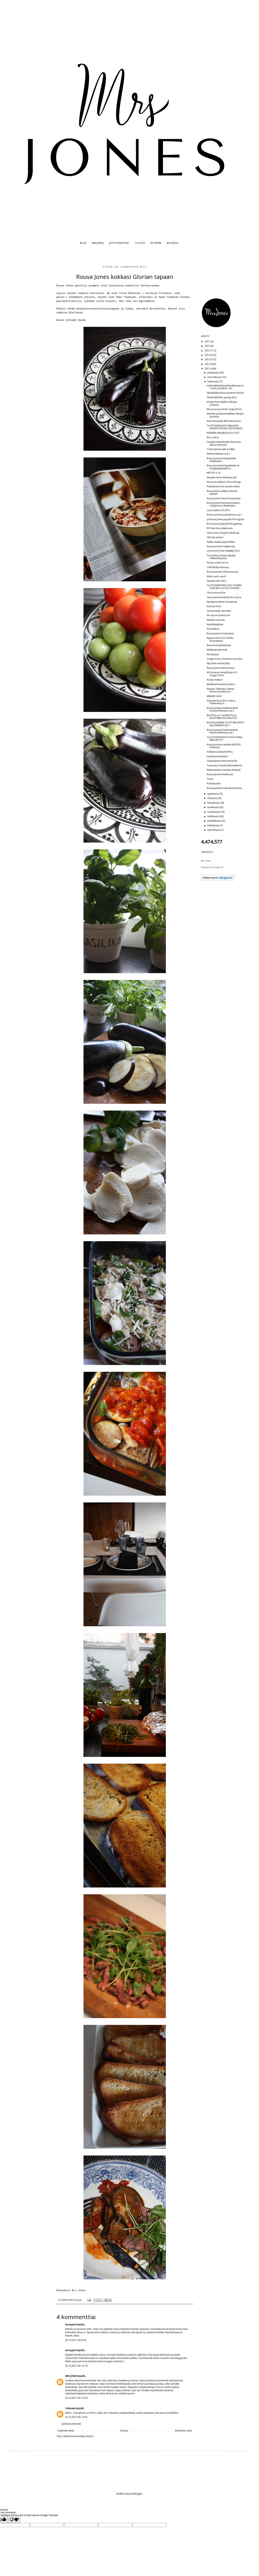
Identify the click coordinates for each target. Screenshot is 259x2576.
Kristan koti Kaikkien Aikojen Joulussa (222, 403)
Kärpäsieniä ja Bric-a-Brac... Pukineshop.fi (222, 702)
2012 (208, 364)
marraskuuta (214, 377)
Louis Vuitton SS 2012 (218, 510)
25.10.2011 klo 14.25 (76, 2417)
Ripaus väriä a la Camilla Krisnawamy (220, 639)
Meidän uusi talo (216, 620)
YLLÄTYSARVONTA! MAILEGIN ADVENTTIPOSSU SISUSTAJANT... (225, 427)
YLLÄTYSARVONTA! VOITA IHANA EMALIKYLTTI (224, 739)
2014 (208, 355)
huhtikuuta (213, 816)
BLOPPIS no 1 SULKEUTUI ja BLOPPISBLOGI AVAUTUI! (222, 717)
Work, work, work (216, 576)
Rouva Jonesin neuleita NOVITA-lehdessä (224, 746)
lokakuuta (213, 381)
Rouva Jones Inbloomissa (220, 668)
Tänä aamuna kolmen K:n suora (224, 597)
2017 (208, 341)
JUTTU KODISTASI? (119, 243)
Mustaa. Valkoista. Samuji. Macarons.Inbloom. (221, 690)
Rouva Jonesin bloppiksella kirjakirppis (221, 460)
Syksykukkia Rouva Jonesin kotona (225, 392)
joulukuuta (213, 372)
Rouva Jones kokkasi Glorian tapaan (222, 492)
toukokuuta (213, 812)
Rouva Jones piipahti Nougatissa (224, 523)
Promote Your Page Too (212, 867)
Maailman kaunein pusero (221, 684)
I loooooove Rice (216, 592)
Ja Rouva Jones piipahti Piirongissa (225, 519)
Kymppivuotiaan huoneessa (222, 601)
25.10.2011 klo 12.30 (76, 2398)
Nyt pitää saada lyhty (218, 663)
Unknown (70, 2408)
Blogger (138, 2493)
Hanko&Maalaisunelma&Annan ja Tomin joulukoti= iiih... (225, 387)
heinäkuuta (213, 802)
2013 (208, 359)
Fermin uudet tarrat (217, 562)
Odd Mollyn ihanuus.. (218, 567)
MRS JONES (98, 243)
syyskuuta (213, 793)
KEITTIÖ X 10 (213, 472)
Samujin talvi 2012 (216, 580)
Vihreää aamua (215, 537)
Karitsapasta (214, 783)
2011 (208, 368)
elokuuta (212, 798)
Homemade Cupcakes (219, 610)
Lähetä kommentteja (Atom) (78, 2436)
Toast (210, 779)
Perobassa (213, 654)
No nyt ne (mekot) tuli (218, 615)
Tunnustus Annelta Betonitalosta (224, 765)
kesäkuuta (213, 807)
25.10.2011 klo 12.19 (76, 2365)
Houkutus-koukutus (217, 756)
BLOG (83, 243)
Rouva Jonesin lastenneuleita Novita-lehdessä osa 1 (222, 731)
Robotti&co (213, 628)
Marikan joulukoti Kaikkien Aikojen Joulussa (225, 415)
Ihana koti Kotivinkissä (219, 645)
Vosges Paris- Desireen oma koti (224, 658)
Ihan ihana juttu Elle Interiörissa (224, 421)
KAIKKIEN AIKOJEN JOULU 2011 (223, 432)
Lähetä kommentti (71, 2423)
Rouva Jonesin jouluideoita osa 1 (224, 514)
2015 (208, 350)
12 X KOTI (140, 243)
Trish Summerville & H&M (220, 449)
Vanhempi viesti (183, 2430)
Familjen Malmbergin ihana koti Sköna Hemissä (224, 443)
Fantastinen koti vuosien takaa (223, 486)
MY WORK (156, 243)
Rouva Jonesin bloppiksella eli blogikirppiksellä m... (223, 467)
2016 (208, 346)
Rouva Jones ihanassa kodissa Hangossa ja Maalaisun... (223, 504)
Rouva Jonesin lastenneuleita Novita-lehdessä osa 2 (222, 709)
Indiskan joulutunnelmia (220, 751)
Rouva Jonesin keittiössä (220, 774)
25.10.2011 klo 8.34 (75, 2340)
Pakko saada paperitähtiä (221, 542)
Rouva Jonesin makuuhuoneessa (224, 788)
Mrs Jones (206, 861)
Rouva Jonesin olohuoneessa (222, 571)
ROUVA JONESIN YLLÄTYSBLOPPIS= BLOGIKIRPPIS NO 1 (225, 724)
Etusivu (124, 2430)
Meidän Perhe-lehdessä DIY (222, 477)
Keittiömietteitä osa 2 (218, 453)
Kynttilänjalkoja (215, 624)
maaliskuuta (214, 820)
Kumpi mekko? (215, 679)
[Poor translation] (14, 2520)
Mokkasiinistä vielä (217, 649)
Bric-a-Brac (213, 437)
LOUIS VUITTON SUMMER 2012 (223, 550)
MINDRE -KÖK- (214, 696)
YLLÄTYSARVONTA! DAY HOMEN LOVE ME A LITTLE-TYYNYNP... (224, 587)
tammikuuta (214, 830)
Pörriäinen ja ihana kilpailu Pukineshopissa (221, 557)
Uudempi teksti (65, 2430)
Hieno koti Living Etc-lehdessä (223, 532)
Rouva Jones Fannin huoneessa (223, 498)
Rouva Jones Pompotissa (220, 633)
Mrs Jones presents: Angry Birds (224, 409)
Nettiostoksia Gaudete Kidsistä (223, 770)
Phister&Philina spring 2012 (222, 397)
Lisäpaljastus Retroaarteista (222, 760)
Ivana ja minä (214, 606)
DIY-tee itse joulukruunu (220, 528)
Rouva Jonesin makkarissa (221, 546)
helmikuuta (213, 825)
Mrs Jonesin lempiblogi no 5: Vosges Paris (222, 674)
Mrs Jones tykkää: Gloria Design (224, 482)
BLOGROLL (173, 243)
